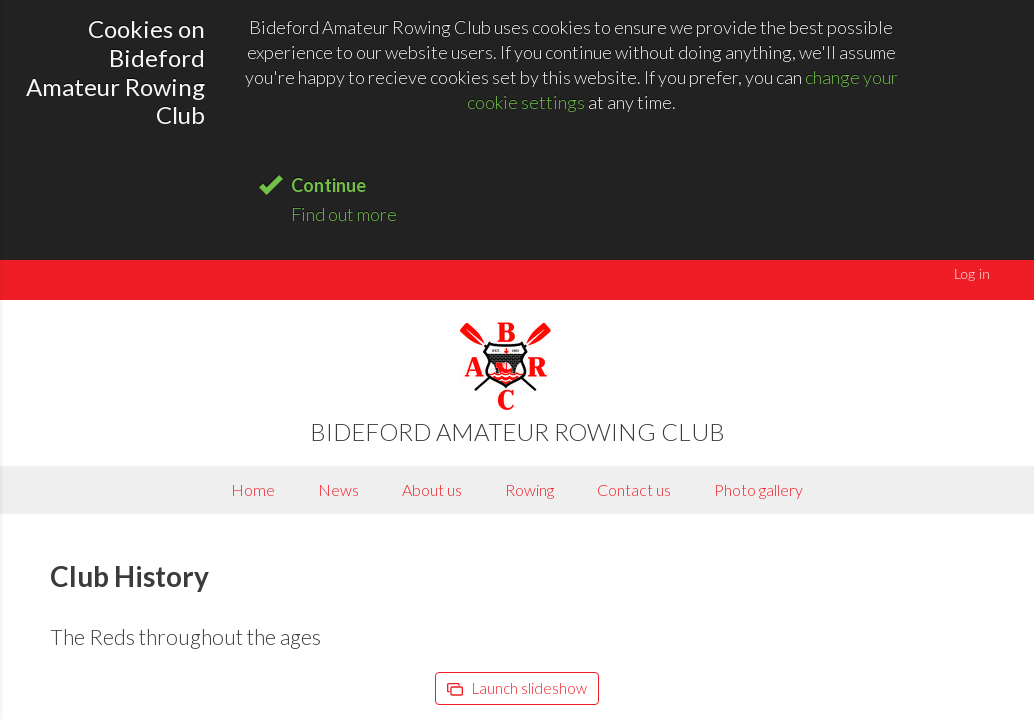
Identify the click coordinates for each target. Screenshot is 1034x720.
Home (253, 489)
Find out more (344, 214)
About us (432, 489)
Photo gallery (758, 489)
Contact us (634, 489)
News (338, 489)
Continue (328, 185)
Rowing (529, 489)
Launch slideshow (517, 688)
